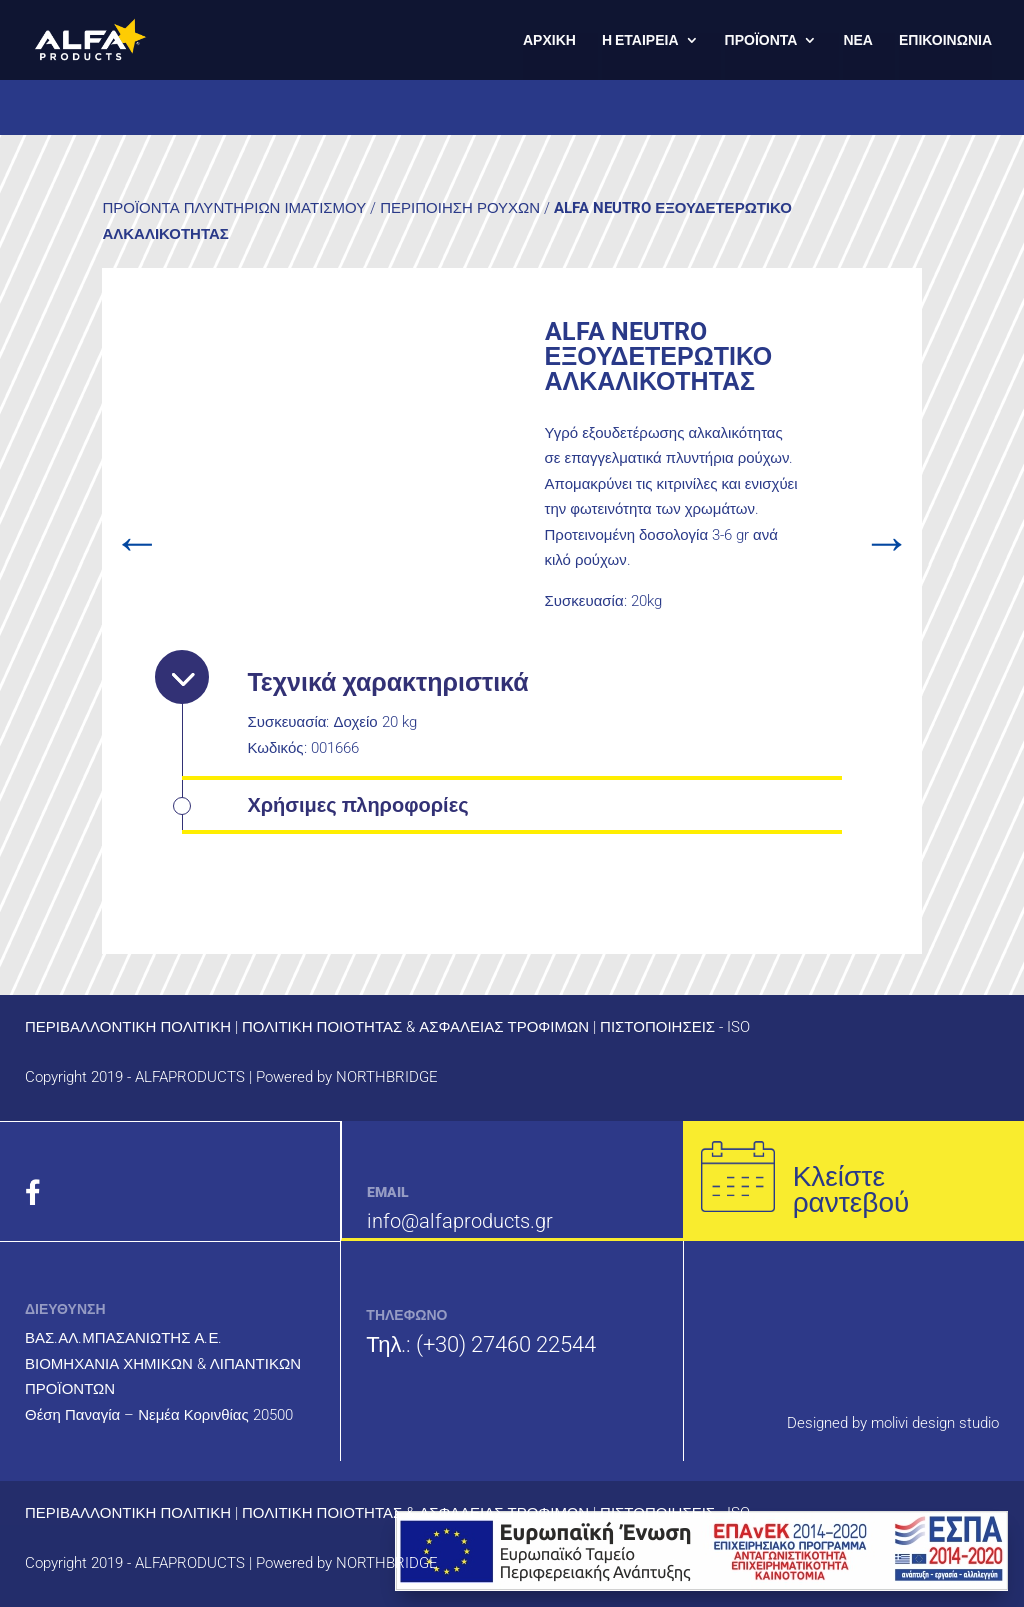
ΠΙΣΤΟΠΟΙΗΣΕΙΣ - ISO (675, 1027)
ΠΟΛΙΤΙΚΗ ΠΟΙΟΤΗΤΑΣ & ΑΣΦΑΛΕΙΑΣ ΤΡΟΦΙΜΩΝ (415, 1027)
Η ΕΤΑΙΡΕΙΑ (640, 40)
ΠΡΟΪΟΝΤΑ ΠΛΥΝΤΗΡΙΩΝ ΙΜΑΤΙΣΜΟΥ (234, 208)
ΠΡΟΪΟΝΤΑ (761, 40)
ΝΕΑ (858, 40)
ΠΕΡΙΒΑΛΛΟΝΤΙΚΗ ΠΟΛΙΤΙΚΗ (128, 1027)
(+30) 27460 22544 (506, 1344)
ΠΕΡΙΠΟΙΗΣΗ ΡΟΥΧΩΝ (460, 208)
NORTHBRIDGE (387, 1077)
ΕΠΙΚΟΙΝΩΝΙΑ (945, 40)
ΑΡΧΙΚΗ (549, 40)
